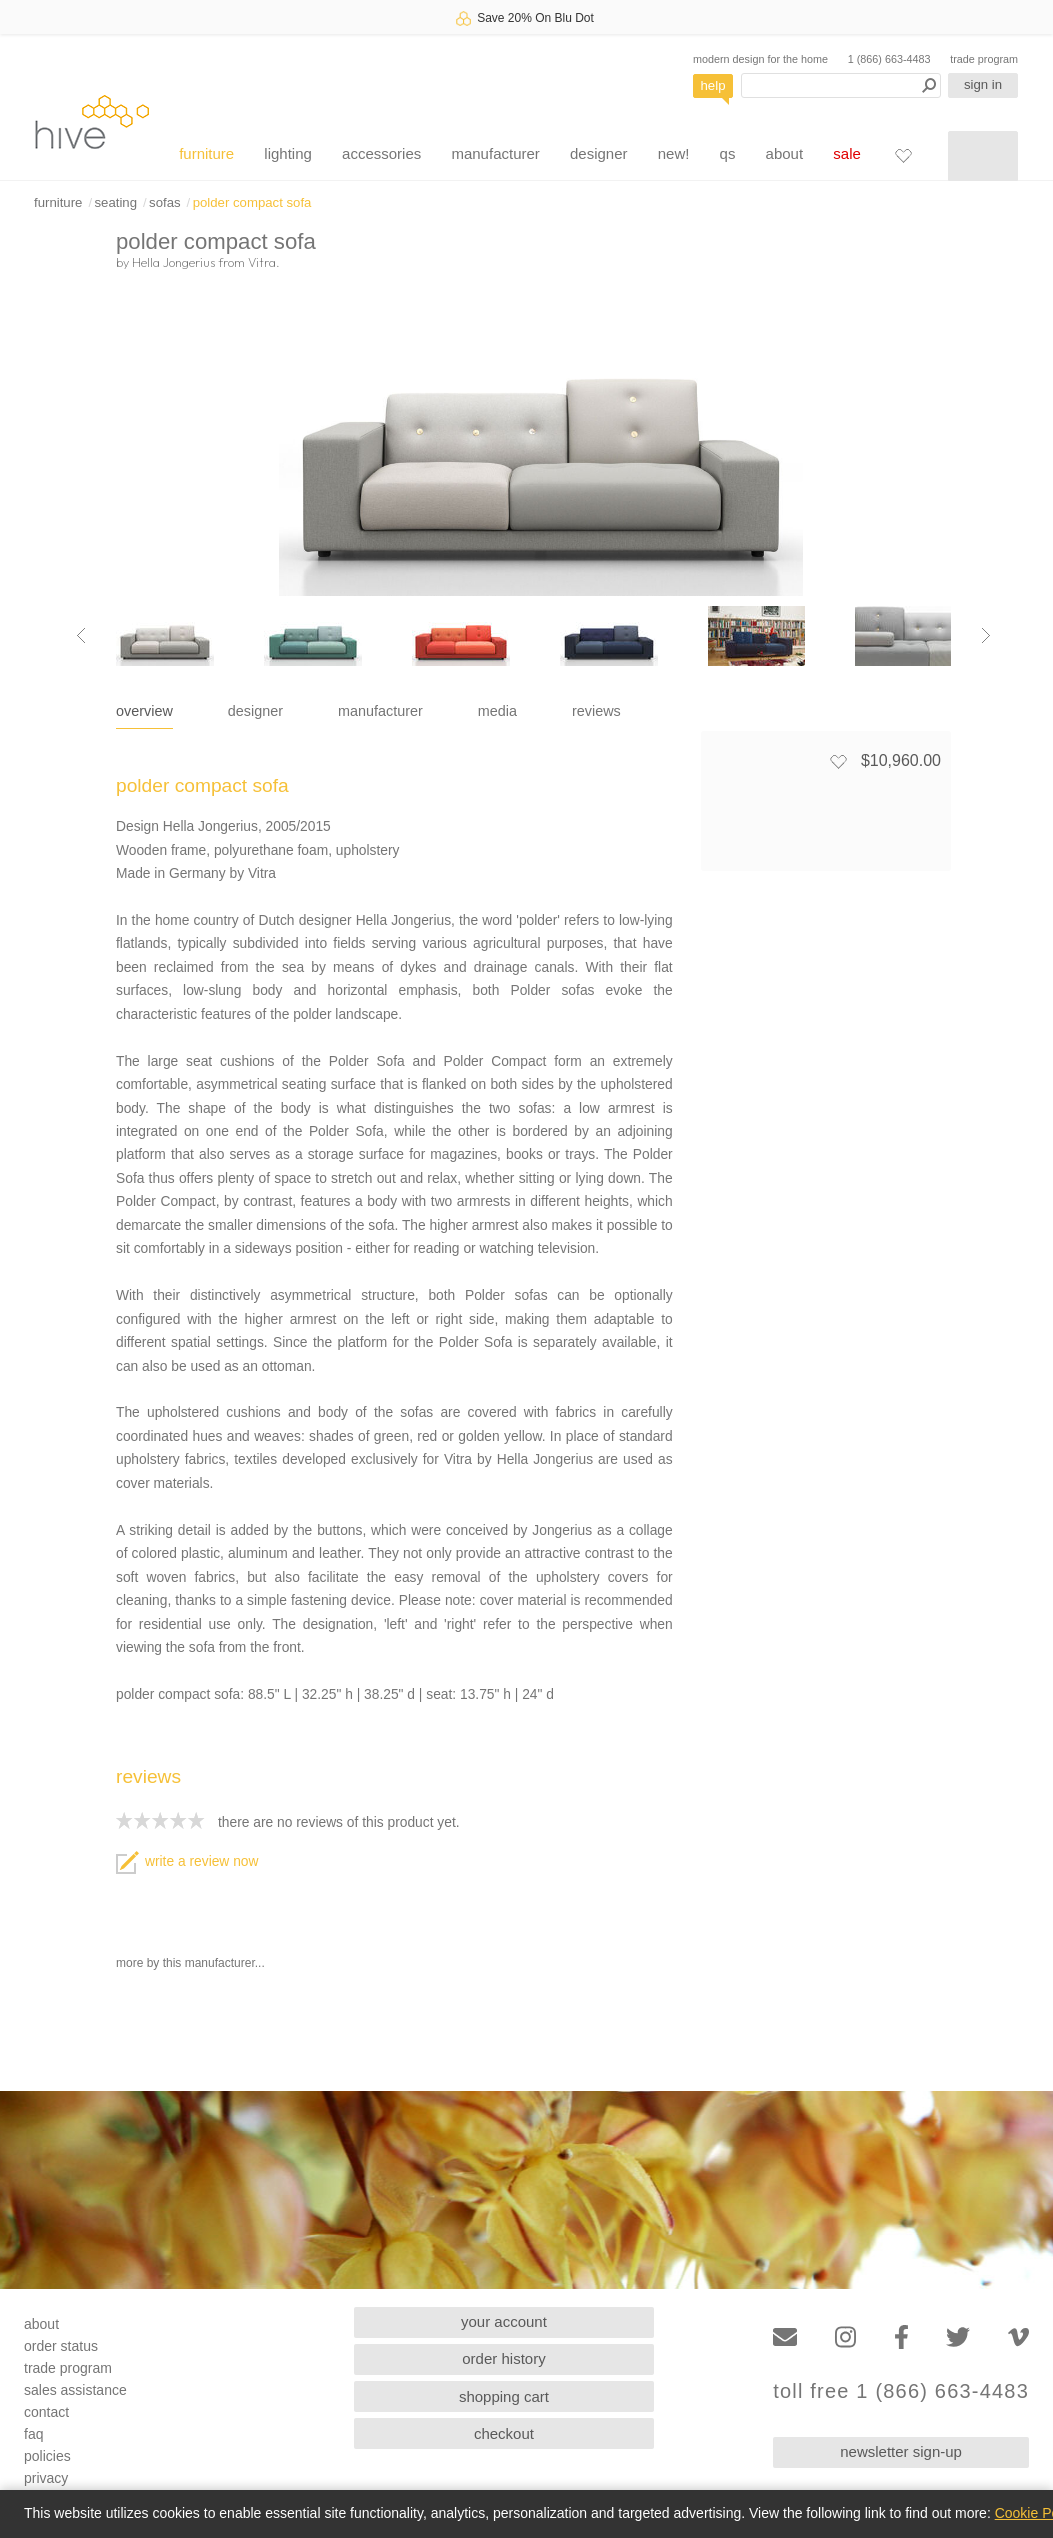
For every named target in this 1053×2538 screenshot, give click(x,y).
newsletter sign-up (901, 2451)
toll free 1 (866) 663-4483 (901, 2391)
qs (728, 153)
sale (847, 153)
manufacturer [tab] (380, 711)
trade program (984, 59)
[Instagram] (845, 2337)
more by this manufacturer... (190, 1963)
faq (33, 2434)
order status (61, 2346)
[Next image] (986, 636)
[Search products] (841, 85)
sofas (165, 202)
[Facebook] (901, 2337)
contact (46, 2412)
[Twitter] (958, 2337)
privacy (46, 2478)
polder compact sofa (252, 202)
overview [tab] (144, 711)
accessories (381, 153)
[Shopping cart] (983, 156)
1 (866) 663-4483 (889, 59)
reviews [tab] (596, 711)
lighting (288, 153)
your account (504, 2321)
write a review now (187, 1861)
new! (674, 153)
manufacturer (495, 153)
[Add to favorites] (838, 761)
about (785, 153)
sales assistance (75, 2390)
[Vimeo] (1018, 2337)
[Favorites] (903, 155)
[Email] (785, 2337)
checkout (504, 2433)
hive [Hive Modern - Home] (92, 121)
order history (503, 2358)
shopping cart (504, 2396)
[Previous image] (81, 636)
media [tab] (497, 711)
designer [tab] (255, 711)
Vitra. (264, 262)
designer (599, 153)
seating (115, 202)
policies (47, 2456)
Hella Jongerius (173, 262)
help (713, 85)
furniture (206, 153)
